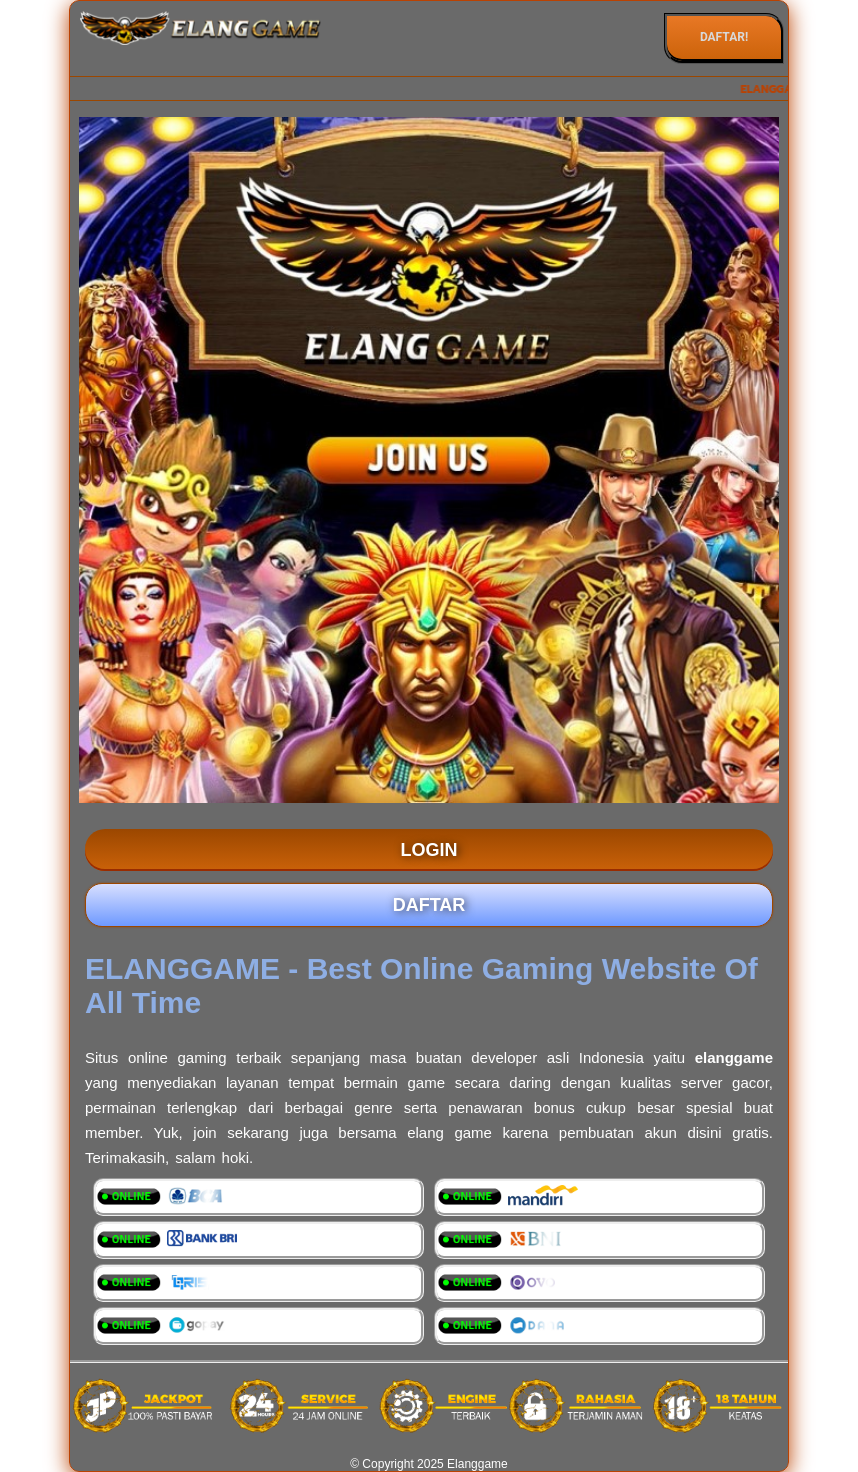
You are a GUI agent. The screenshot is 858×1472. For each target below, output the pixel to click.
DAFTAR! (724, 37)
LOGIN (429, 850)
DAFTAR (429, 905)
